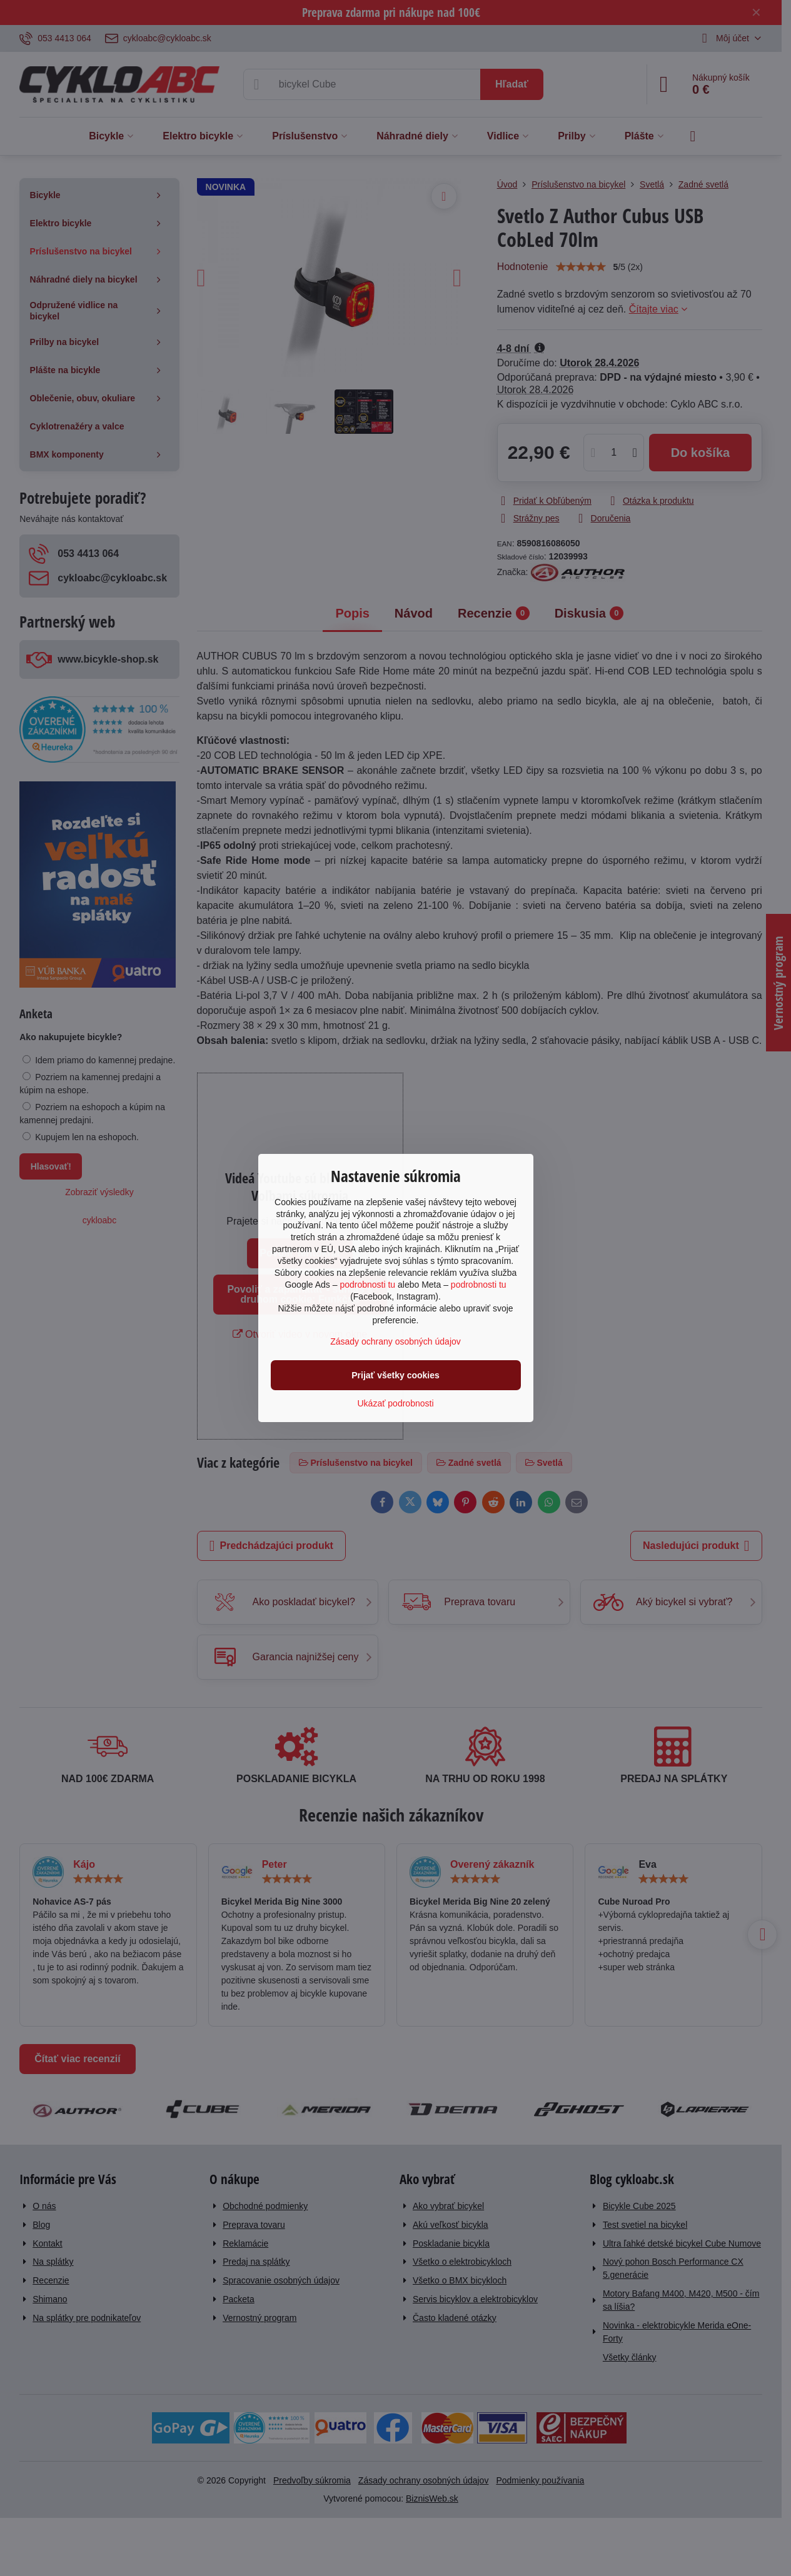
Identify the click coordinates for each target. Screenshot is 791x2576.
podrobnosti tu (367, 1285)
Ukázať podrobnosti (396, 1403)
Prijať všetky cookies (395, 1375)
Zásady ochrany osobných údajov (395, 1341)
